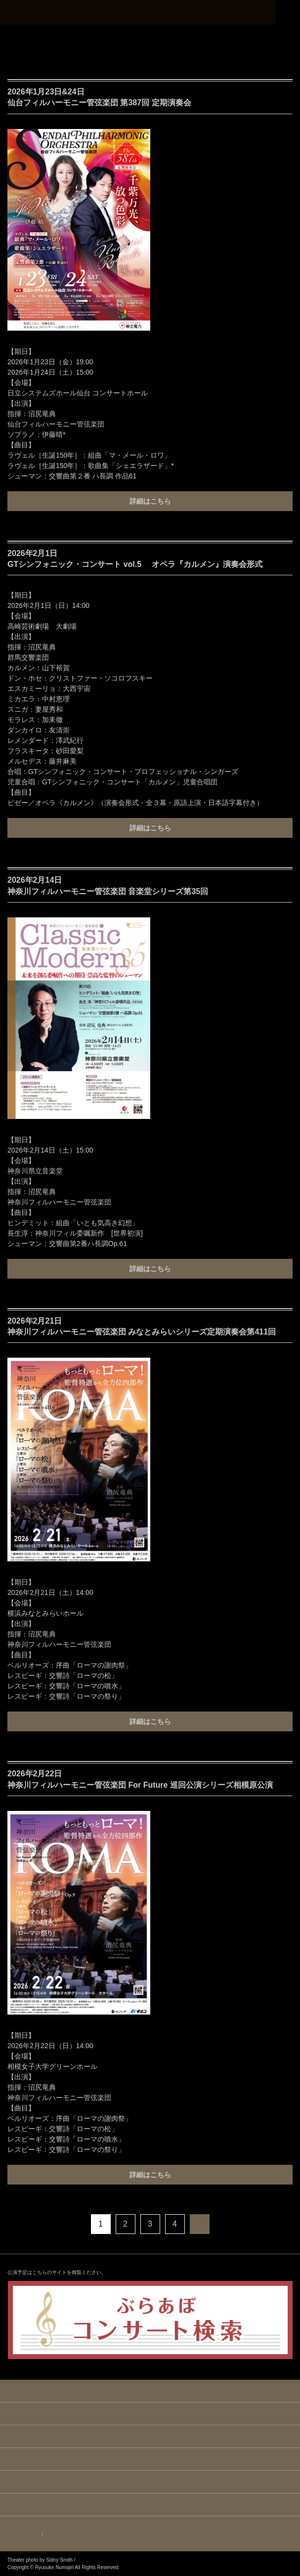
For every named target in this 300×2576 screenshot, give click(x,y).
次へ (200, 2224)
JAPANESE (62, 2533)
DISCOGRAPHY (150, 2482)
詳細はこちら (150, 501)
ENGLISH (25, 2533)
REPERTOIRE (150, 2459)
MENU (287, 12)
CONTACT (150, 2504)
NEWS (150, 2414)
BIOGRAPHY (150, 2436)
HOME (150, 2391)
